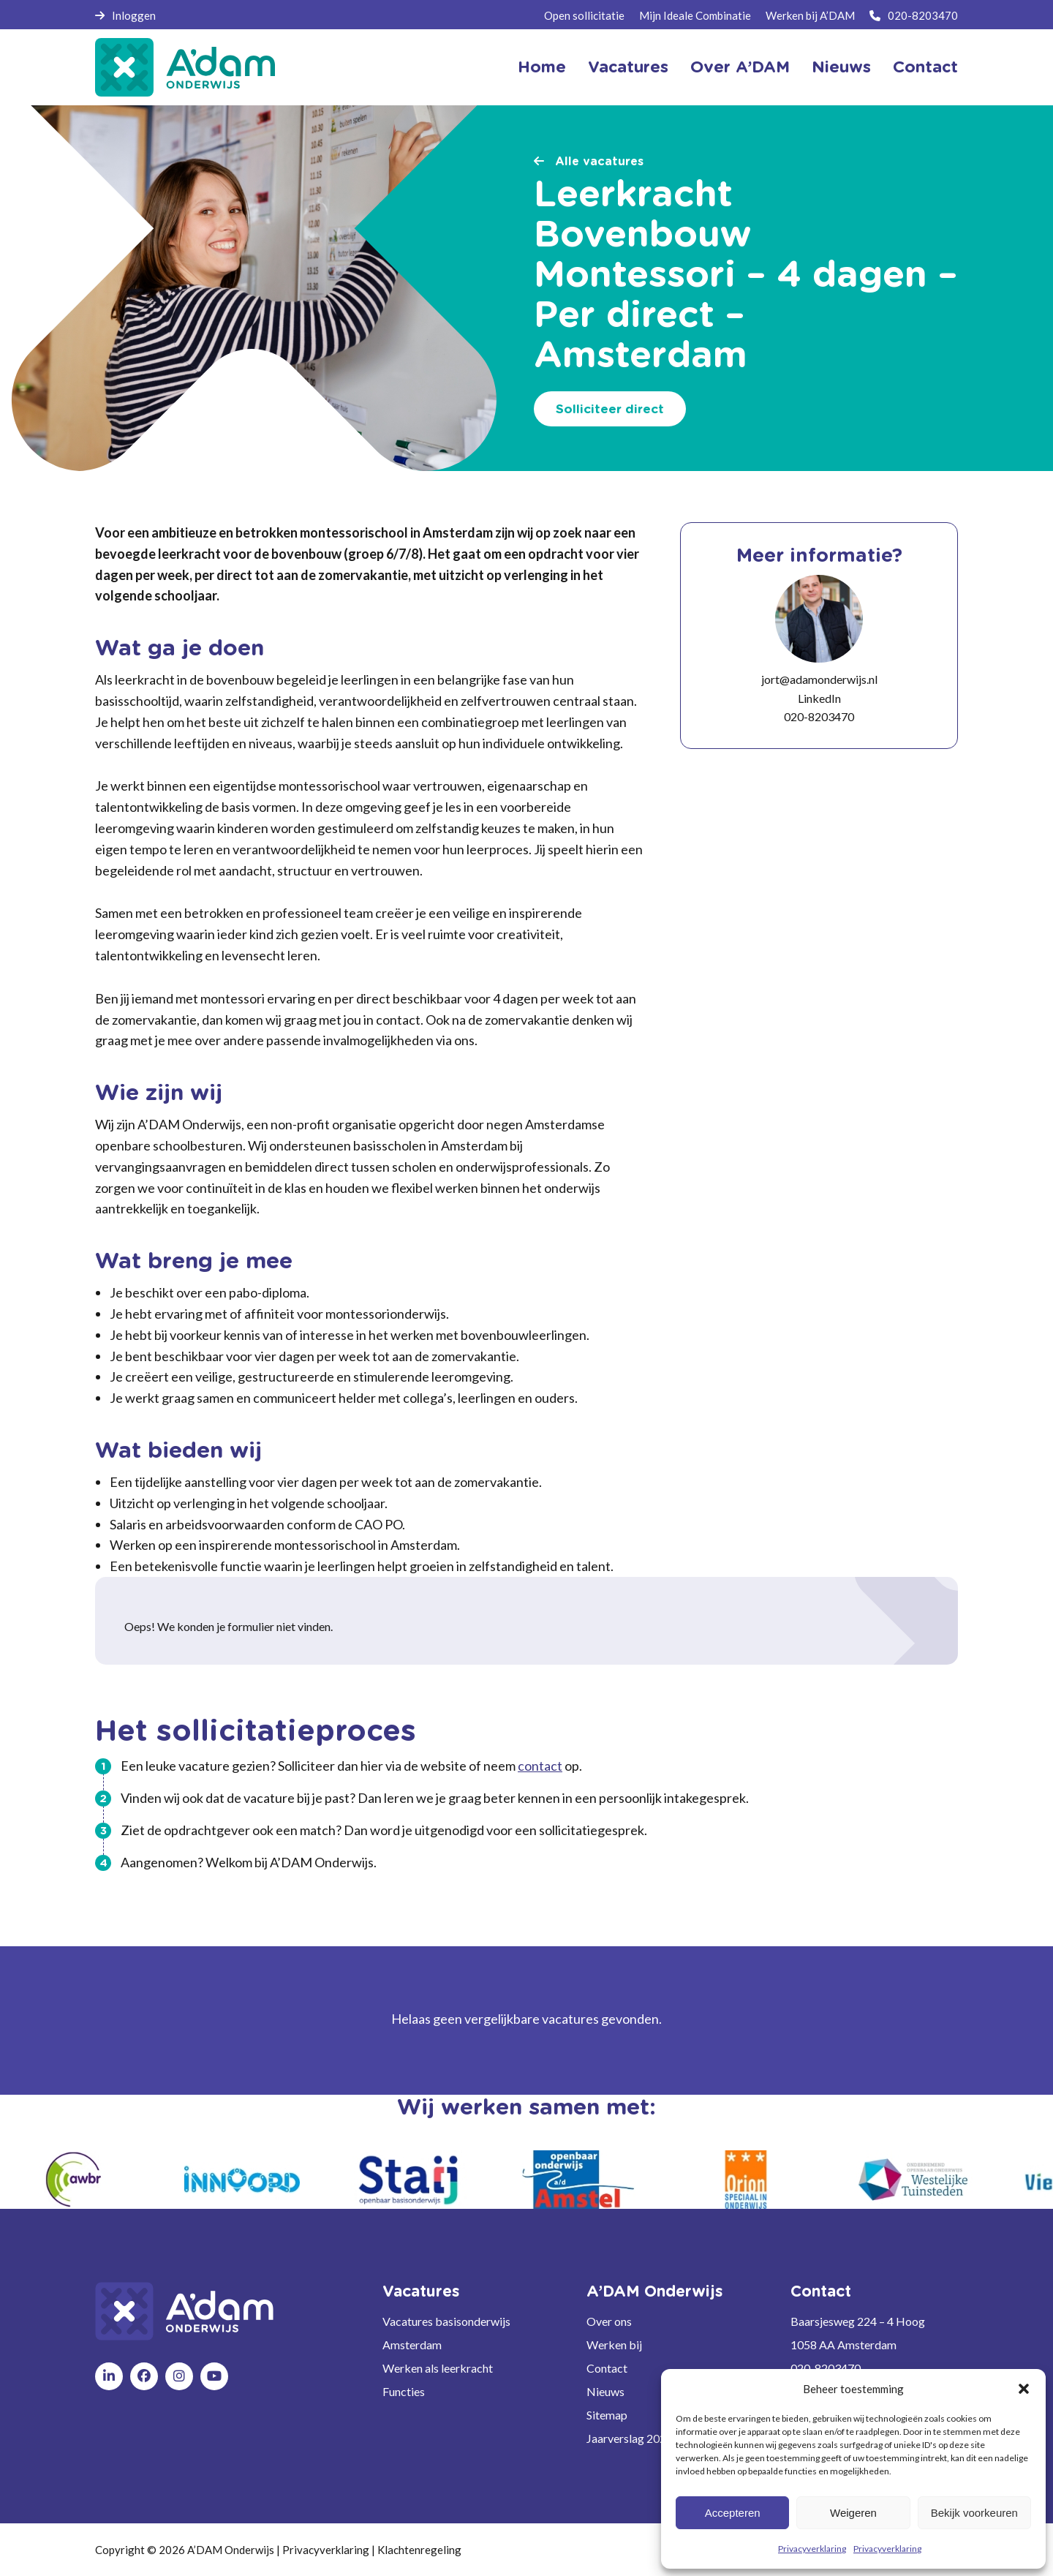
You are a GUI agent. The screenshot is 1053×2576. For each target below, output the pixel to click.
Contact (925, 67)
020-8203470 (913, 15)
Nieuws (841, 67)
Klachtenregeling (419, 2549)
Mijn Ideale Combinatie (695, 15)
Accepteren (732, 2513)
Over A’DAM (740, 67)
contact (540, 1766)
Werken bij (614, 2344)
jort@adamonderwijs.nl (819, 679)
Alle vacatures (589, 161)
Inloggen (125, 15)
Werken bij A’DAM (810, 15)
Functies (403, 2391)
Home (542, 67)
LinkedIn (819, 698)
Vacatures (628, 67)
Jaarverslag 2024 (629, 2438)
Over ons (609, 2321)
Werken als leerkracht (437, 2368)
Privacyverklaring (812, 2548)
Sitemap (606, 2415)
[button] (1023, 2388)
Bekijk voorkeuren (974, 2513)
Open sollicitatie (584, 15)
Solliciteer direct (610, 409)
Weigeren (853, 2513)
